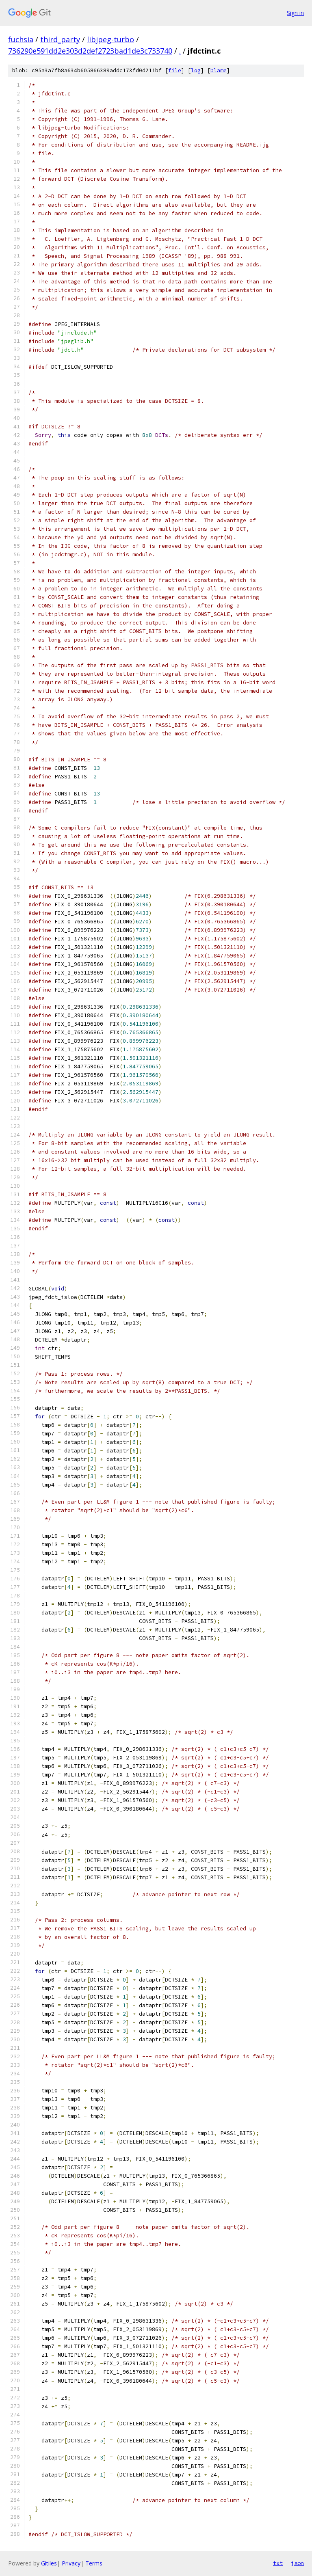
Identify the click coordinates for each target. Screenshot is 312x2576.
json (297, 2563)
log (196, 70)
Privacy (71, 2563)
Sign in (295, 13)
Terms (93, 2563)
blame (218, 70)
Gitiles (49, 2563)
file (174, 70)
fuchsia (20, 39)
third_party (60, 39)
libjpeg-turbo (110, 39)
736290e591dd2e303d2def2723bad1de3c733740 (90, 51)
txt (278, 2563)
